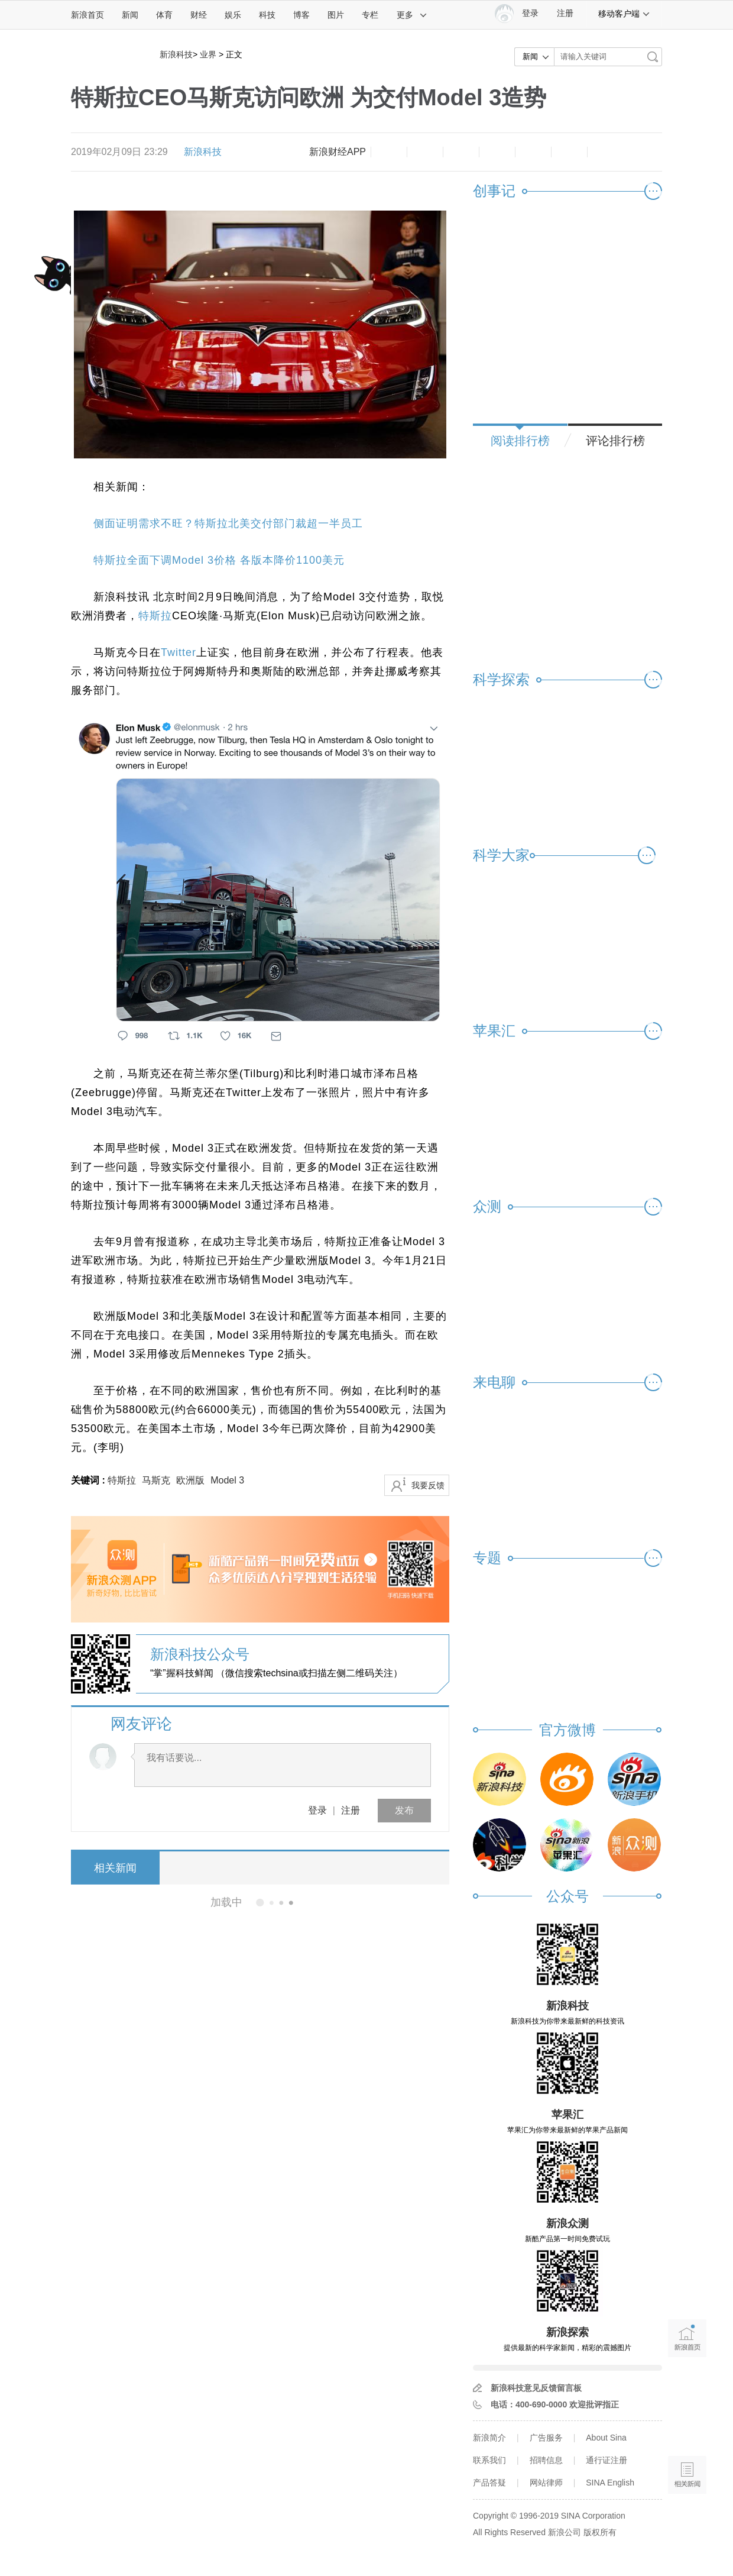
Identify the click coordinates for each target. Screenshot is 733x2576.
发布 (404, 1810)
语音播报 (687, 2429)
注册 (565, 13)
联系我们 (489, 2460)
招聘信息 (546, 2460)
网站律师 (546, 2482)
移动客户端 (624, 13)
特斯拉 (155, 616)
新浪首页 (87, 15)
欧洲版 (190, 1480)
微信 (533, 152)
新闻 (130, 15)
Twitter (178, 652)
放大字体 (425, 152)
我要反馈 (428, 1485)
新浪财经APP (337, 152)
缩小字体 (389, 152)
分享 (569, 152)
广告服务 (546, 2437)
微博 (497, 152)
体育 (164, 15)
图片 (335, 15)
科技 (267, 15)
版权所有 (600, 2532)
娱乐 (233, 15)
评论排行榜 (615, 440)
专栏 (370, 15)
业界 (208, 54)
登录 (317, 1810)
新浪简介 (489, 2437)
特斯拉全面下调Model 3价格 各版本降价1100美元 (219, 560)
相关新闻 (115, 1868)
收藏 (461, 152)
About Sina (606, 2437)
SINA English (610, 2482)
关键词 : (89, 1480)
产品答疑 (489, 2482)
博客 (301, 15)
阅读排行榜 (520, 440)
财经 (198, 15)
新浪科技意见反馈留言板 (536, 2388)
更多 (412, 15)
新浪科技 (176, 54)
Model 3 (227, 1480)
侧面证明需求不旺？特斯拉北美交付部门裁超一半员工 (228, 523)
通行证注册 (606, 2460)
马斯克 (156, 1480)
